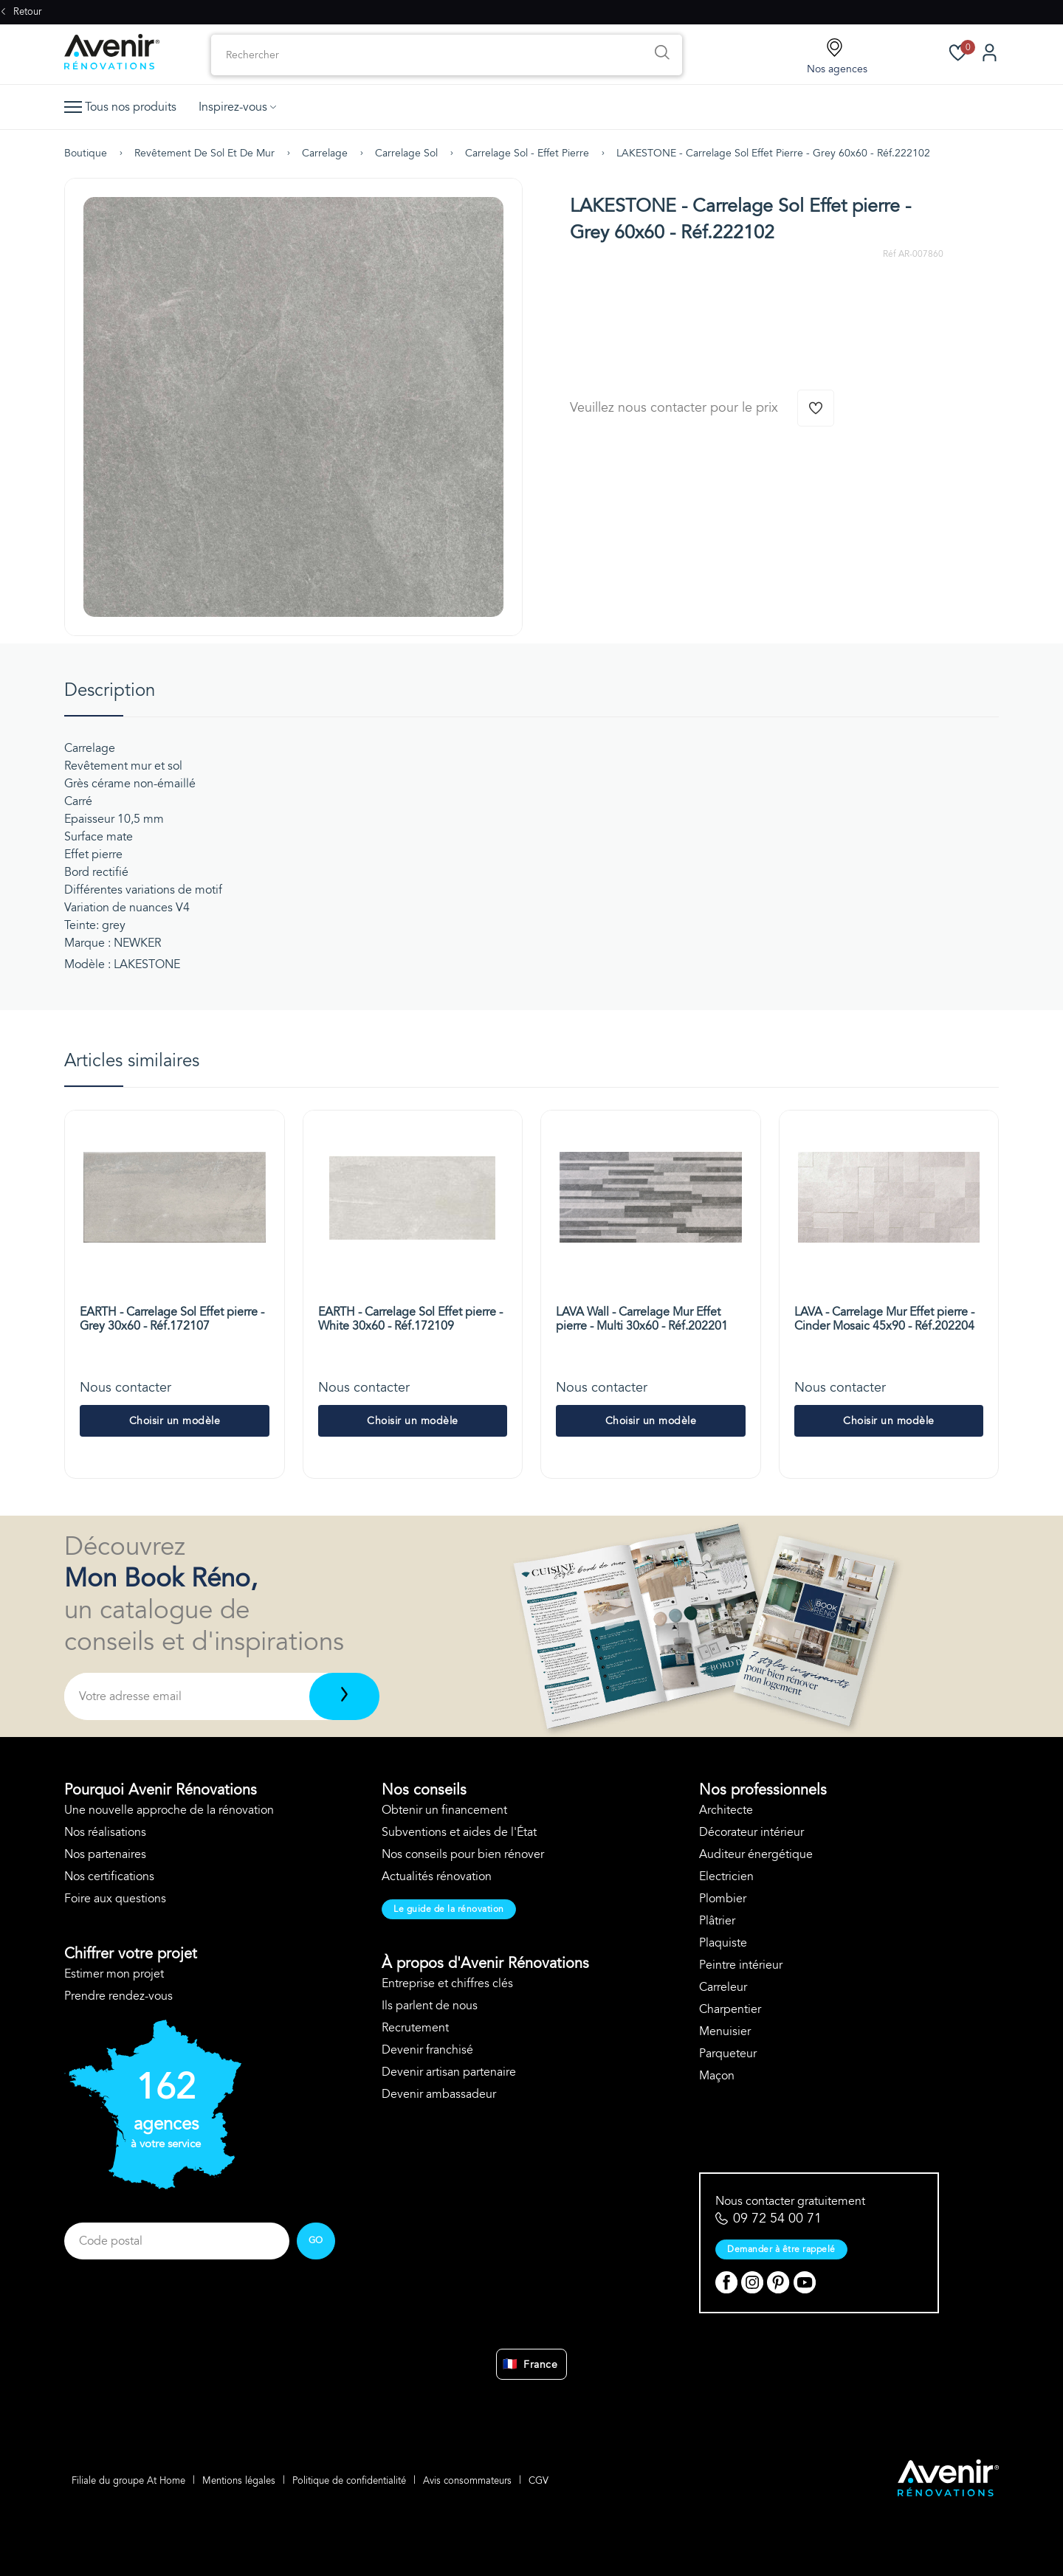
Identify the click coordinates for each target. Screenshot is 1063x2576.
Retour (20, 11)
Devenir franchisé (427, 2050)
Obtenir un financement (444, 1810)
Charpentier (730, 2009)
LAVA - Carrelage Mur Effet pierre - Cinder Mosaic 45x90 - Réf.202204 (884, 1319)
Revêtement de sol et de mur (204, 153)
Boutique (85, 153)
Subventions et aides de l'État (459, 1832)
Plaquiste (723, 1943)
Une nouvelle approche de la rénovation (169, 1810)
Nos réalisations (105, 1832)
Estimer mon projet (114, 1974)
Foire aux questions (115, 1898)
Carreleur (723, 1987)
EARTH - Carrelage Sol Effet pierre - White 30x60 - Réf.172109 (410, 1319)
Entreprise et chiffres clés (447, 1983)
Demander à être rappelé (781, 2249)
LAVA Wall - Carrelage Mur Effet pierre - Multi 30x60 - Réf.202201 (642, 1319)
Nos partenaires (105, 1854)
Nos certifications (109, 1876)
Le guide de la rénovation (448, 1909)
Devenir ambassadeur (439, 2094)
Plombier (722, 1898)
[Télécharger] (344, 1696)
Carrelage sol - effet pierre (527, 153)
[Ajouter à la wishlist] (815, 408)
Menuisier (725, 2031)
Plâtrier (717, 1921)
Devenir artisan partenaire (449, 2072)
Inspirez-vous (237, 107)
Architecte (726, 1810)
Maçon (717, 2076)
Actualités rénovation (437, 1876)
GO (316, 2240)
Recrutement (415, 2028)
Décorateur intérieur (751, 1832)
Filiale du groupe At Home (128, 2480)
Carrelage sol (406, 153)
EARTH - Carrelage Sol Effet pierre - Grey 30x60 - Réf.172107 (172, 1319)
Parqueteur (728, 2053)
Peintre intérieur (740, 1965)
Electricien (726, 1876)
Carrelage (325, 153)
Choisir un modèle (175, 1421)
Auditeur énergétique (756, 1854)
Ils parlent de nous (430, 2005)
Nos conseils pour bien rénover (463, 1854)
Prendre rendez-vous (118, 1996)
